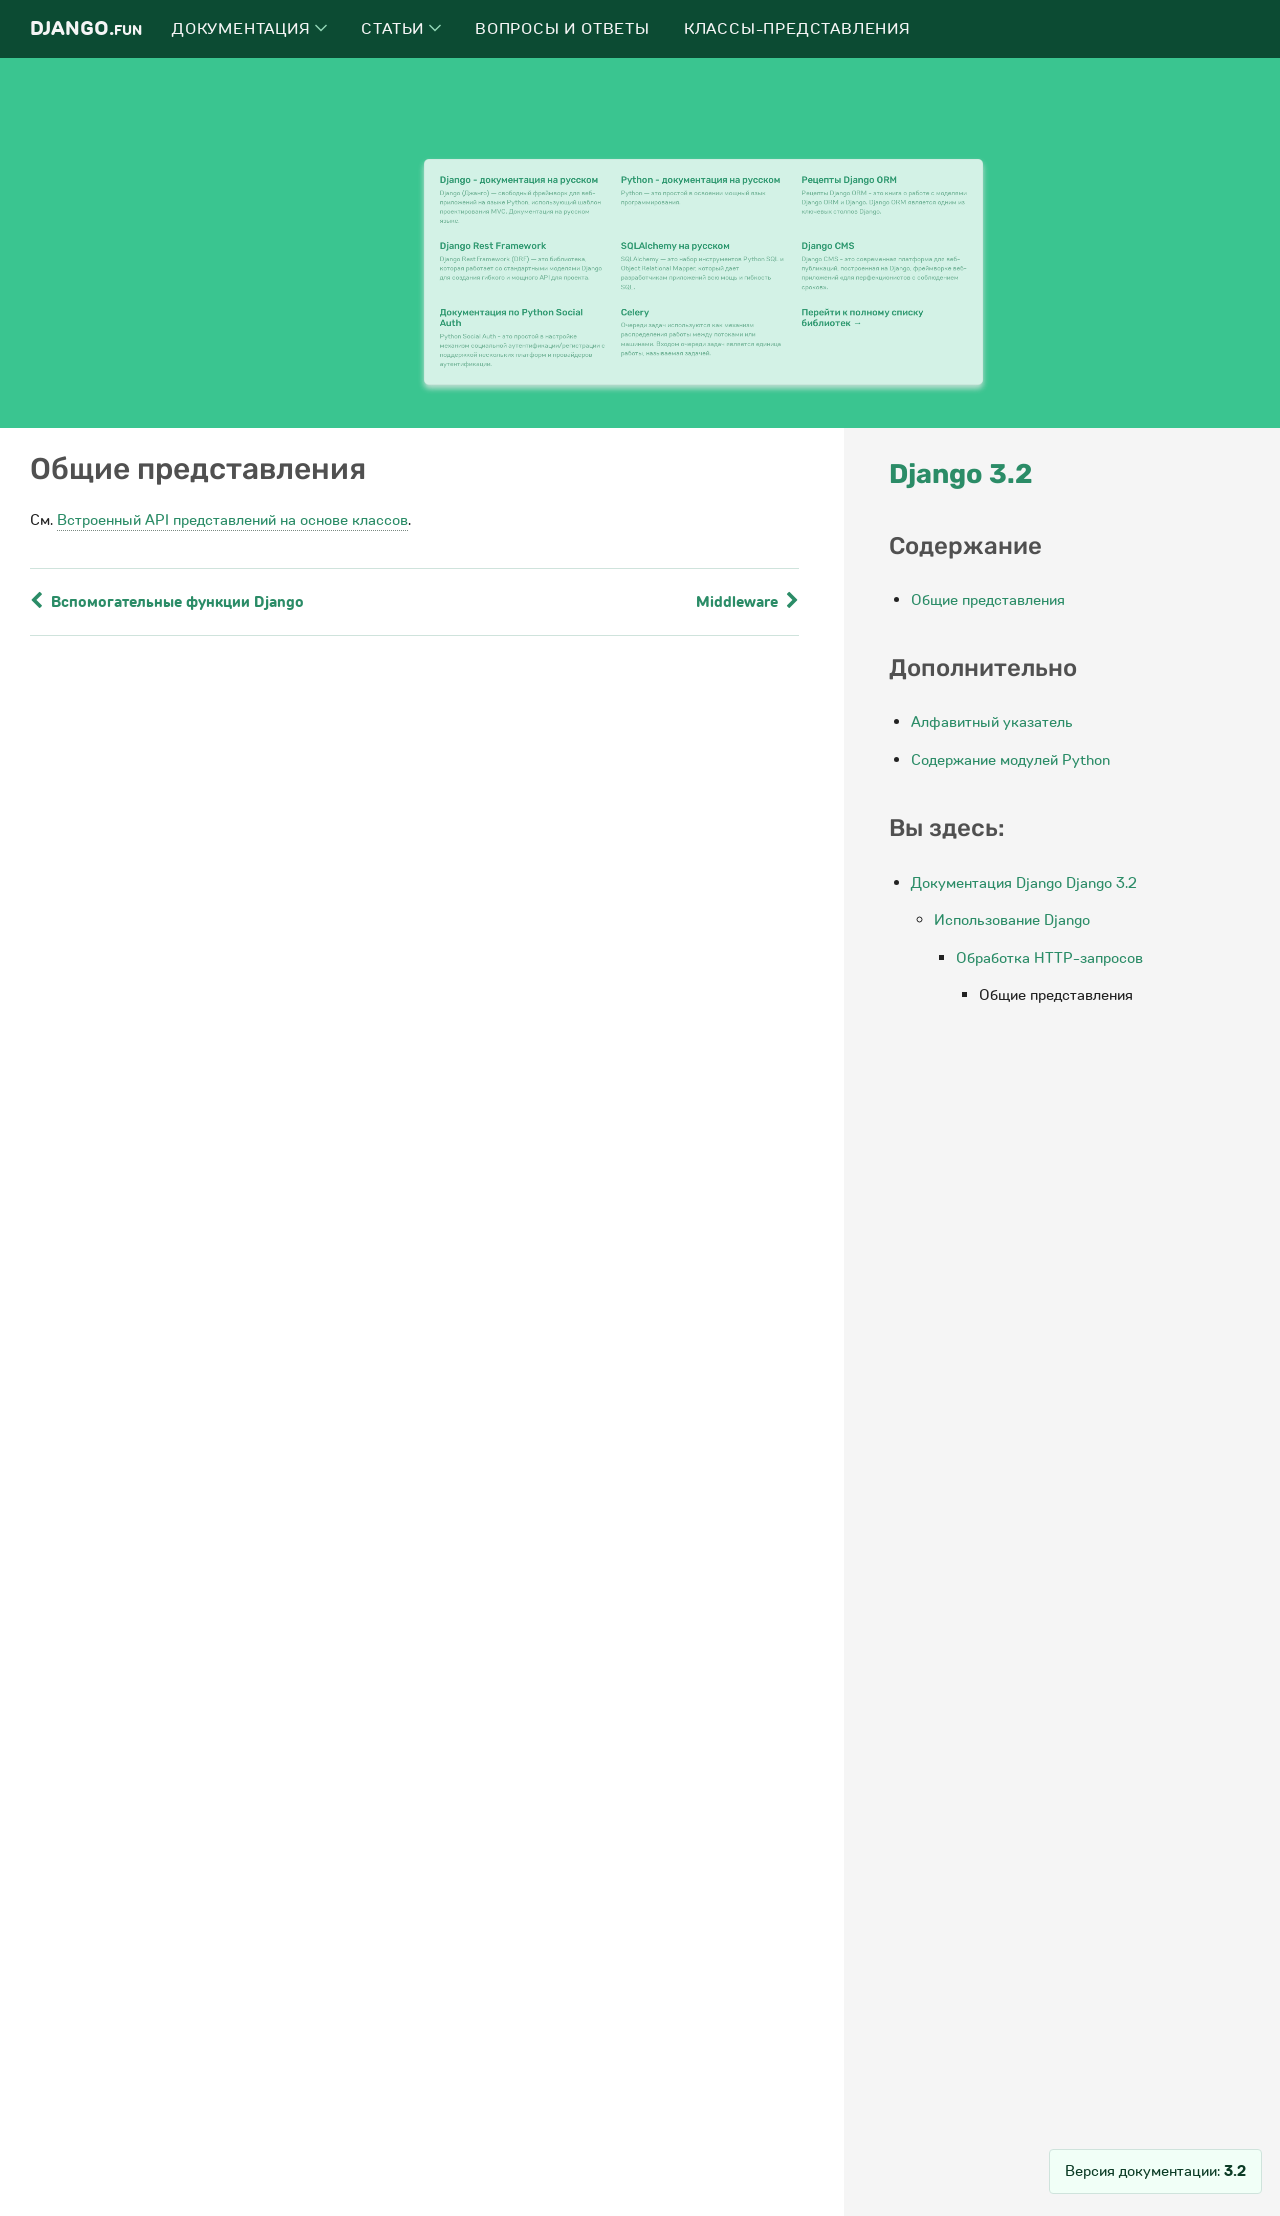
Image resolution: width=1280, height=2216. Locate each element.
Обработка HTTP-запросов (1049, 958)
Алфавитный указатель (992, 722)
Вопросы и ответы (562, 29)
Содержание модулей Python (1010, 760)
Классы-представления (797, 29)
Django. (86, 28)
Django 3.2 (961, 474)
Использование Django (1012, 920)
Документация (249, 29)
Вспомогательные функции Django (167, 602)
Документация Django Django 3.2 (1024, 883)
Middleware (747, 602)
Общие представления (988, 600)
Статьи (401, 29)
